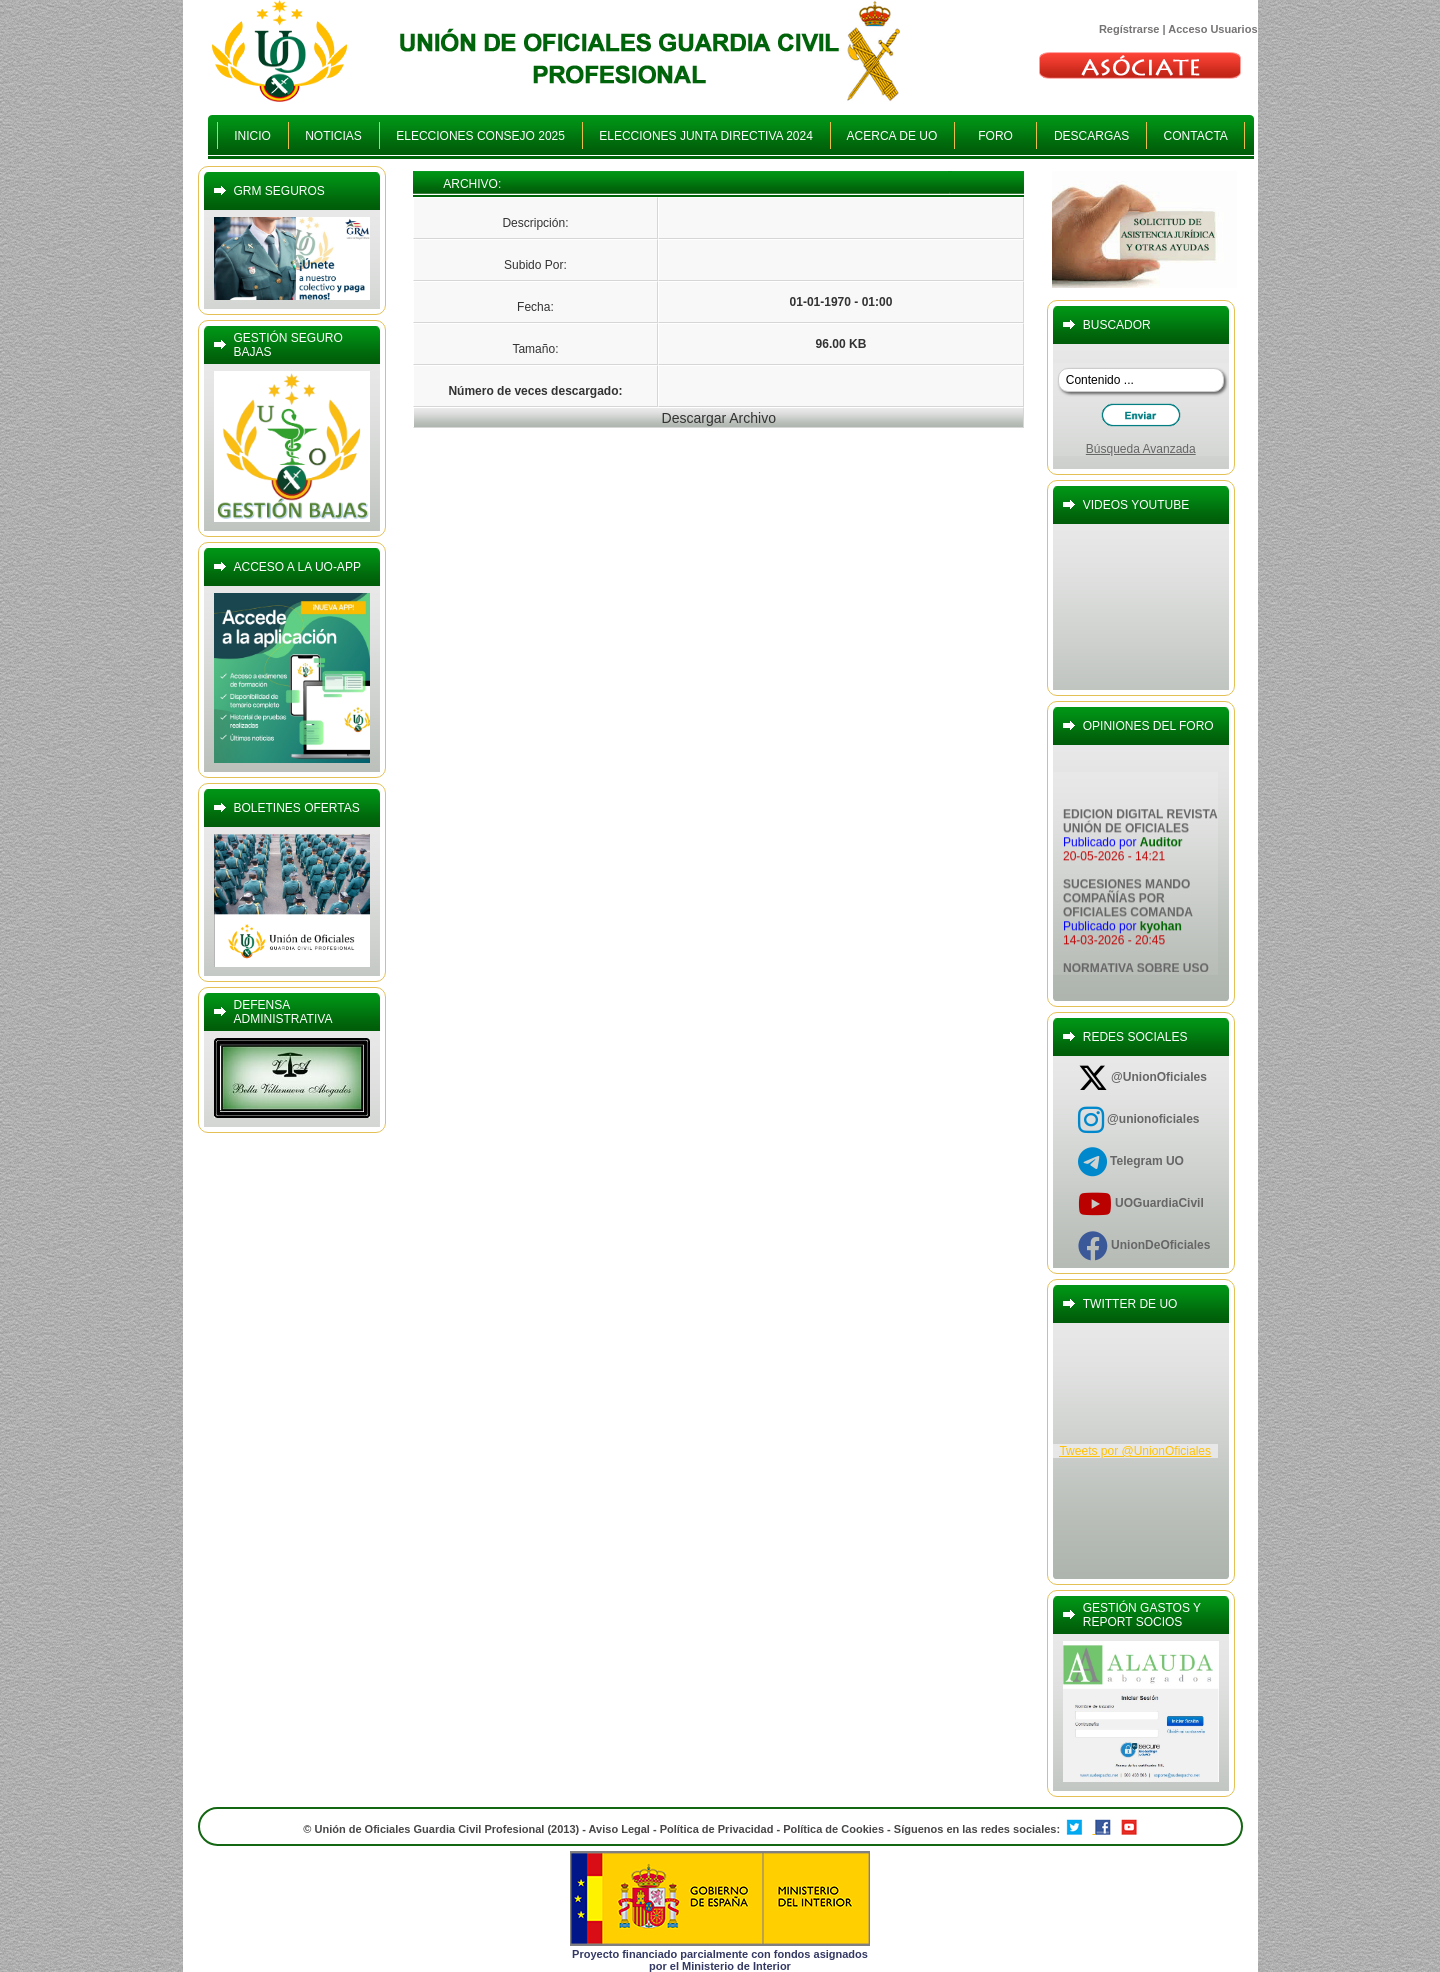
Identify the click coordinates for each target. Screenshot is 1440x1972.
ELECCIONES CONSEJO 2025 (481, 136)
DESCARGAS (1091, 136)
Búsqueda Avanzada (1141, 449)
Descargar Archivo (719, 418)
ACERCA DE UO (892, 136)
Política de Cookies (835, 1829)
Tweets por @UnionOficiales (1135, 1451)
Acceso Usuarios (1212, 29)
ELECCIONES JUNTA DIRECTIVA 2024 (706, 136)
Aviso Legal (619, 1829)
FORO (995, 136)
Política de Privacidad (717, 1829)
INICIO (253, 136)
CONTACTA (1195, 136)
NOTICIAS (334, 136)
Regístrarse (1129, 29)
